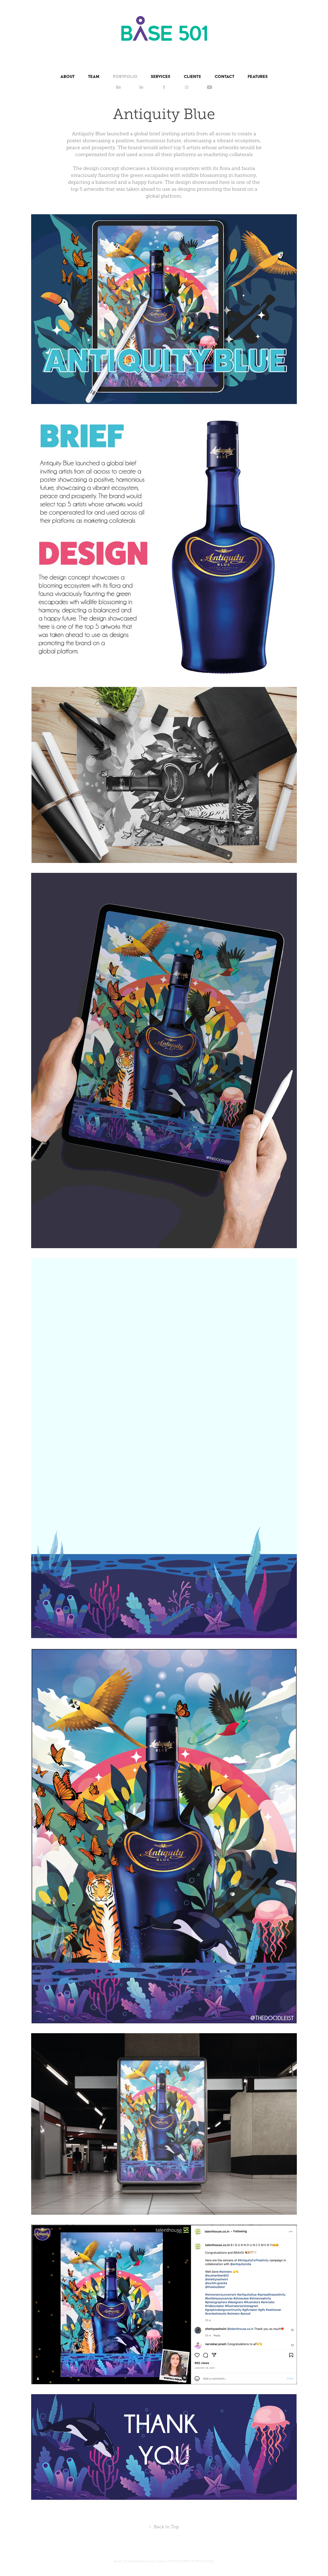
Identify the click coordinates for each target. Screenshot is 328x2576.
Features (258, 76)
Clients (192, 76)
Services (160, 76)
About (67, 76)
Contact (224, 76)
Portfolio (125, 76)
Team (93, 76)
